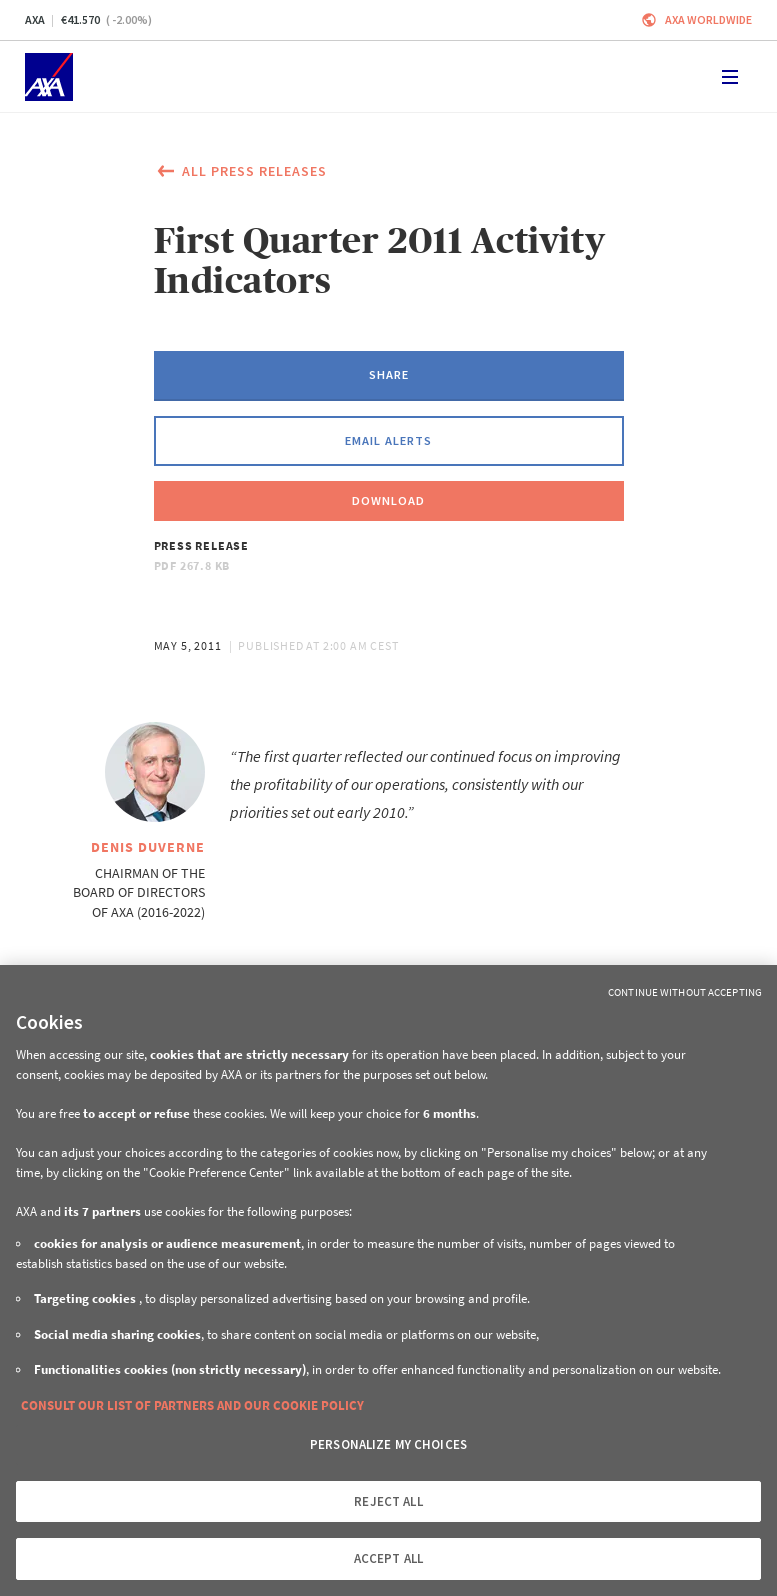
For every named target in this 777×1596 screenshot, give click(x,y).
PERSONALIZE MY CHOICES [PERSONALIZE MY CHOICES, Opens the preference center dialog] (388, 1444)
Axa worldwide (708, 19)
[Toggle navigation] (730, 77)
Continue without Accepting (685, 992)
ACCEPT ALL (388, 1558)
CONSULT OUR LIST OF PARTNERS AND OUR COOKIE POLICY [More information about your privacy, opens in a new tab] (192, 1405)
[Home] (49, 77)
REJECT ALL (388, 1501)
